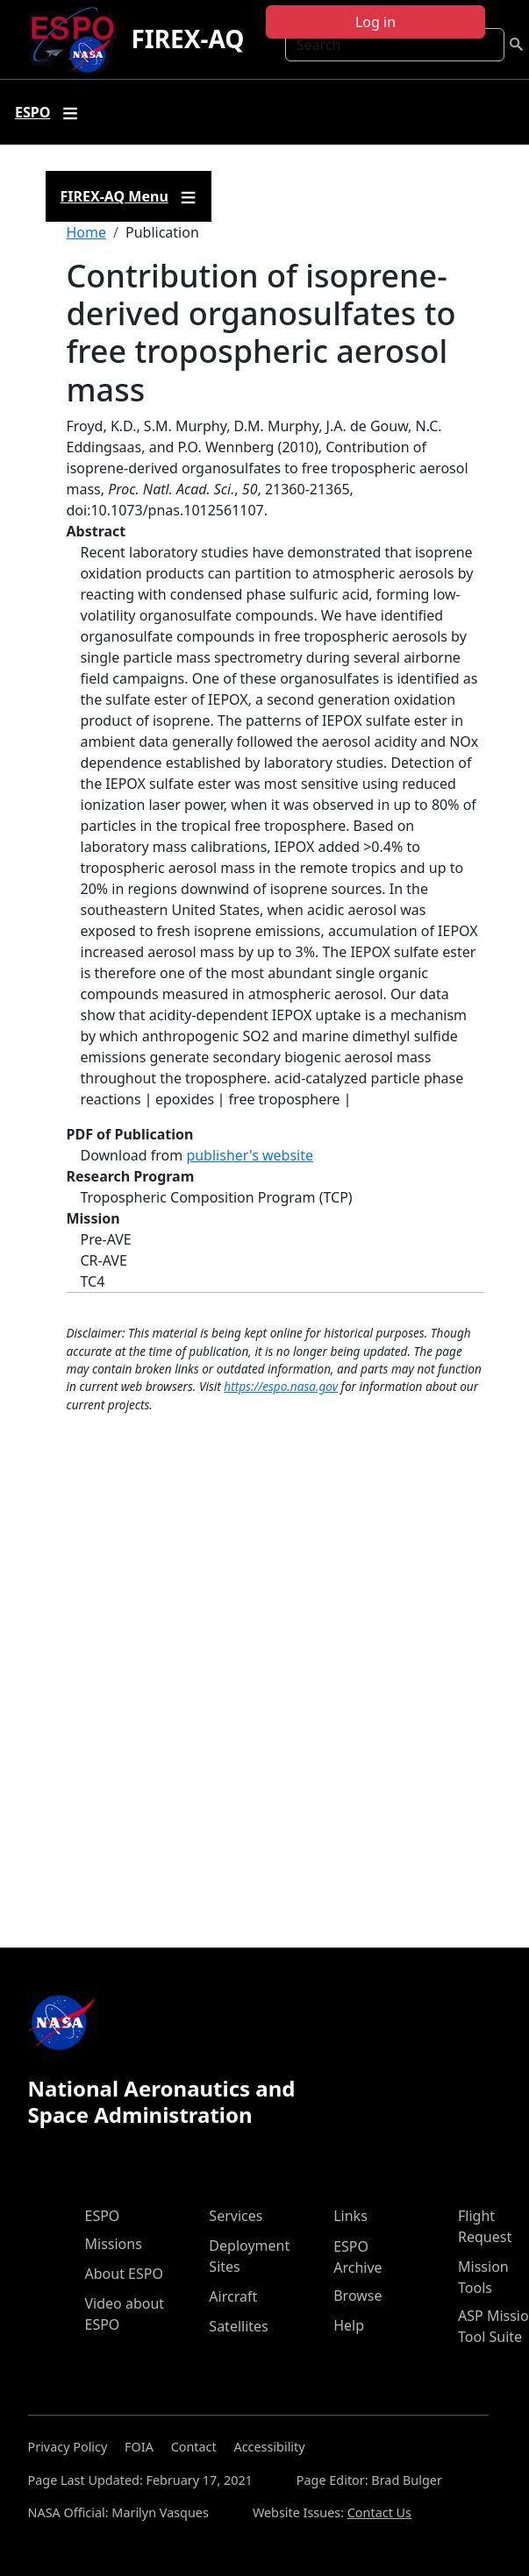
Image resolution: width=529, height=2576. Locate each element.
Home (87, 232)
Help (348, 2325)
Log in (375, 22)
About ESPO (124, 2273)
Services (235, 2215)
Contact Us (379, 2512)
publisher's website (249, 1155)
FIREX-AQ (187, 38)
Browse (357, 2295)
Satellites (238, 2326)
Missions (113, 2243)
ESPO (102, 2215)
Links (350, 2215)
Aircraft (233, 2296)
